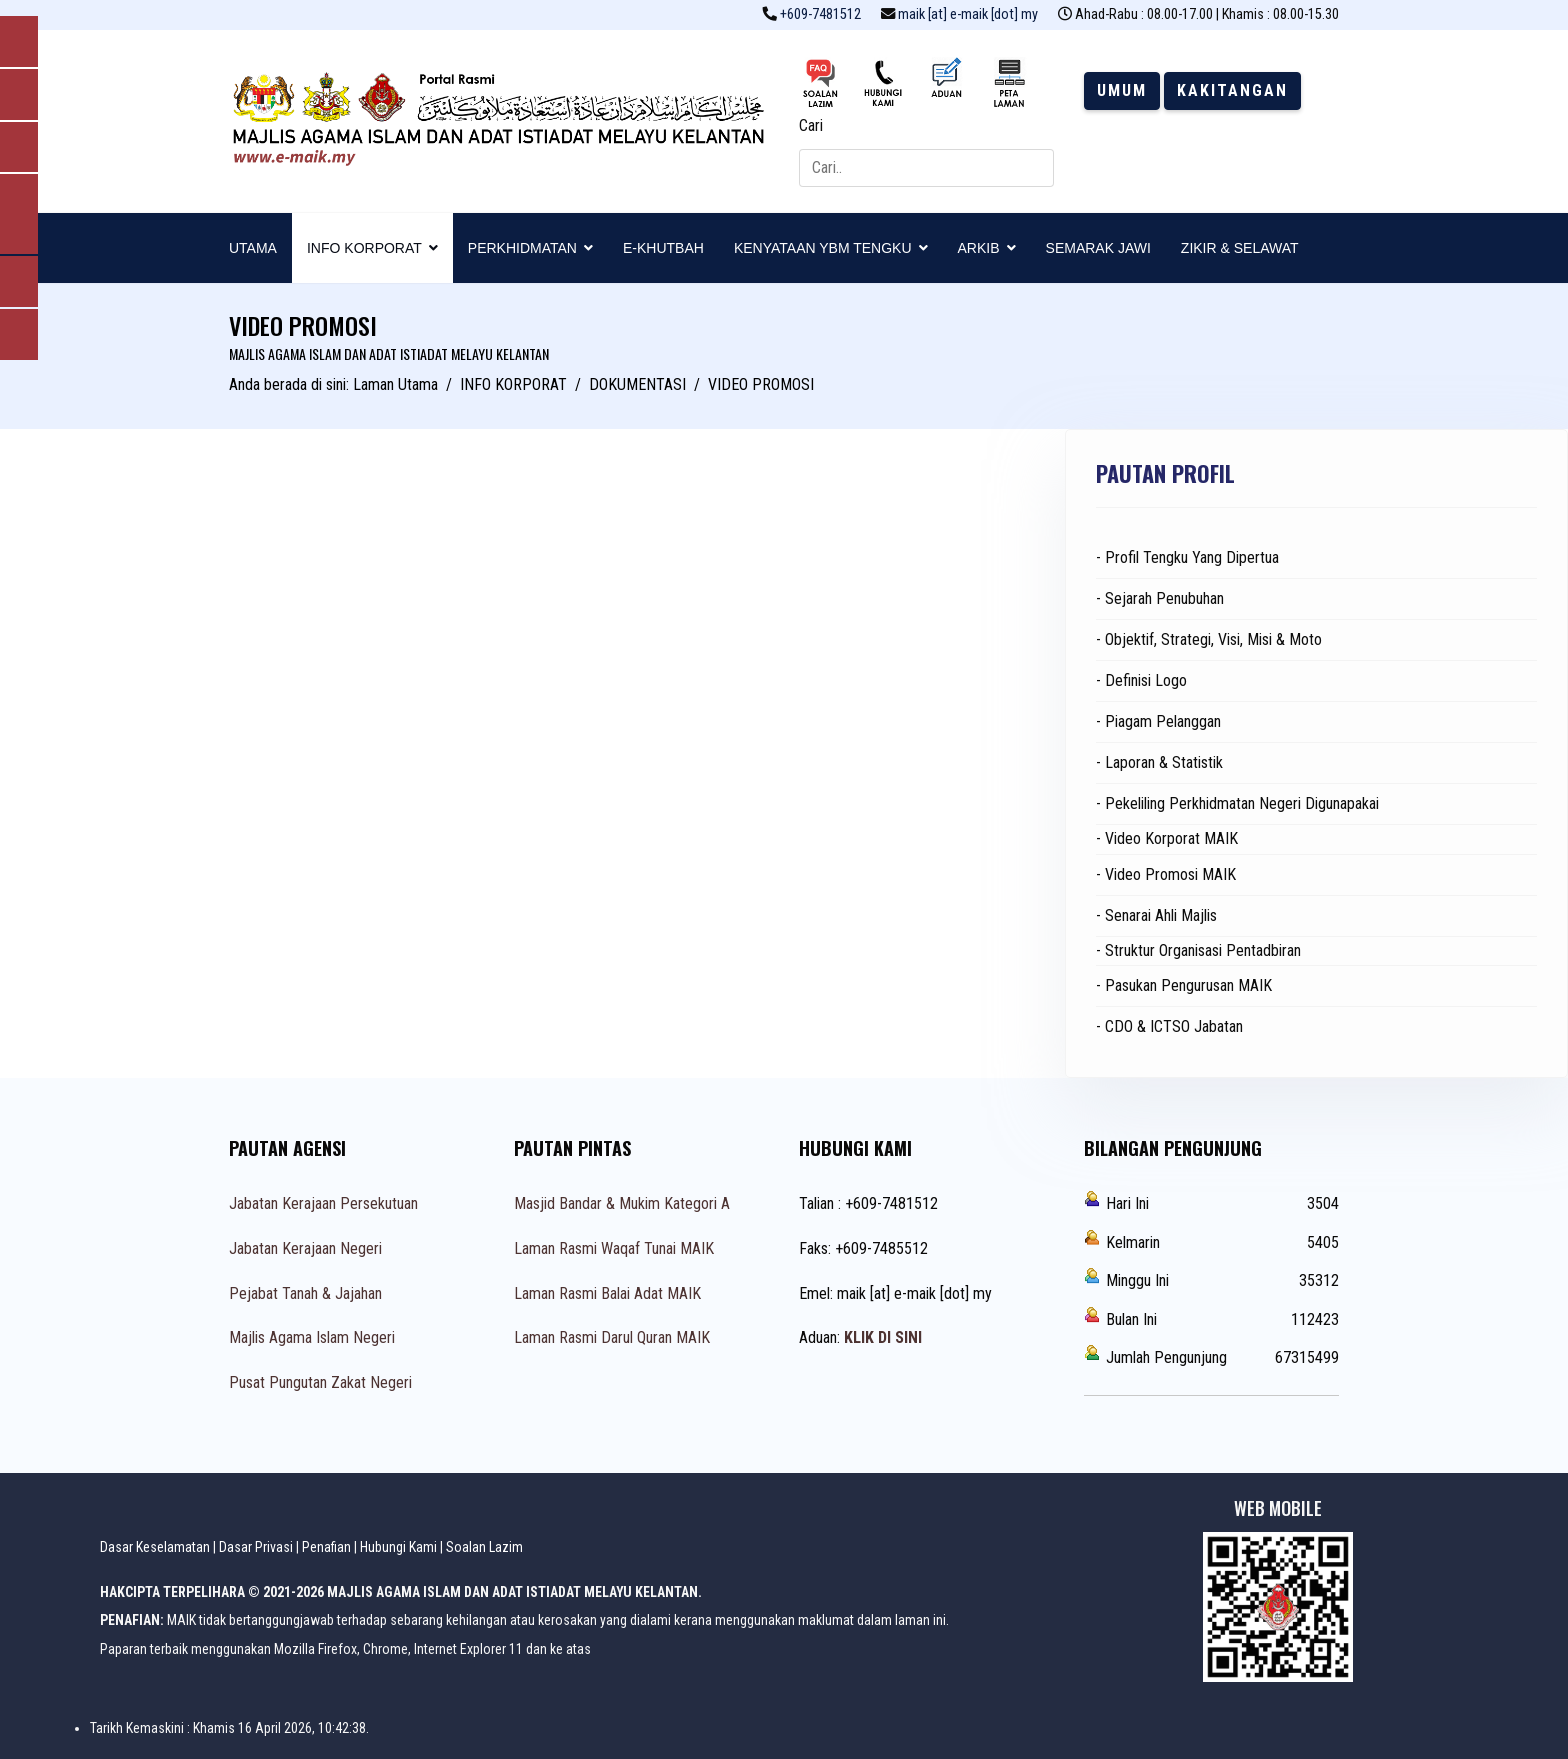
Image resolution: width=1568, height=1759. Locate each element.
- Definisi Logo (1141, 680)
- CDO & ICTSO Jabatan (1169, 1026)
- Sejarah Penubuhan (1160, 598)
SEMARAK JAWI (1098, 248)
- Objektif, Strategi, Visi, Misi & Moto (1209, 639)
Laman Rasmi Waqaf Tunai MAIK (614, 1248)
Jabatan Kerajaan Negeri (305, 1248)
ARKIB (979, 248)
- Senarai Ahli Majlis (1156, 915)
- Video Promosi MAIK (1166, 874)
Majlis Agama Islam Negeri (312, 1337)
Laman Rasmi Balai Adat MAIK (607, 1293)
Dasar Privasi (256, 1547)
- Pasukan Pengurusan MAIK (1184, 985)
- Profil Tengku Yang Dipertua (1187, 557)
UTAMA (253, 248)
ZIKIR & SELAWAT (1240, 248)
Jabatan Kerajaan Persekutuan (323, 1203)
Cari (811, 125)
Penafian (326, 1547)
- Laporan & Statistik (1159, 762)
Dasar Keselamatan (155, 1547)
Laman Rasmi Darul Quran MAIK (612, 1337)
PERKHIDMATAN (522, 248)
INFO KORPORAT (364, 248)
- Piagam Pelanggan (1158, 721)
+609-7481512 (820, 14)
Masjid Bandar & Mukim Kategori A (622, 1203)
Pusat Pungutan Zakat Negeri (320, 1382)
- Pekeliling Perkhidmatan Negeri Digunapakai (1237, 803)
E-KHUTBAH (663, 248)
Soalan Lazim (484, 1547)
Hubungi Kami (398, 1547)
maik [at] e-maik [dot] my (968, 14)
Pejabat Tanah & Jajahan (305, 1293)
